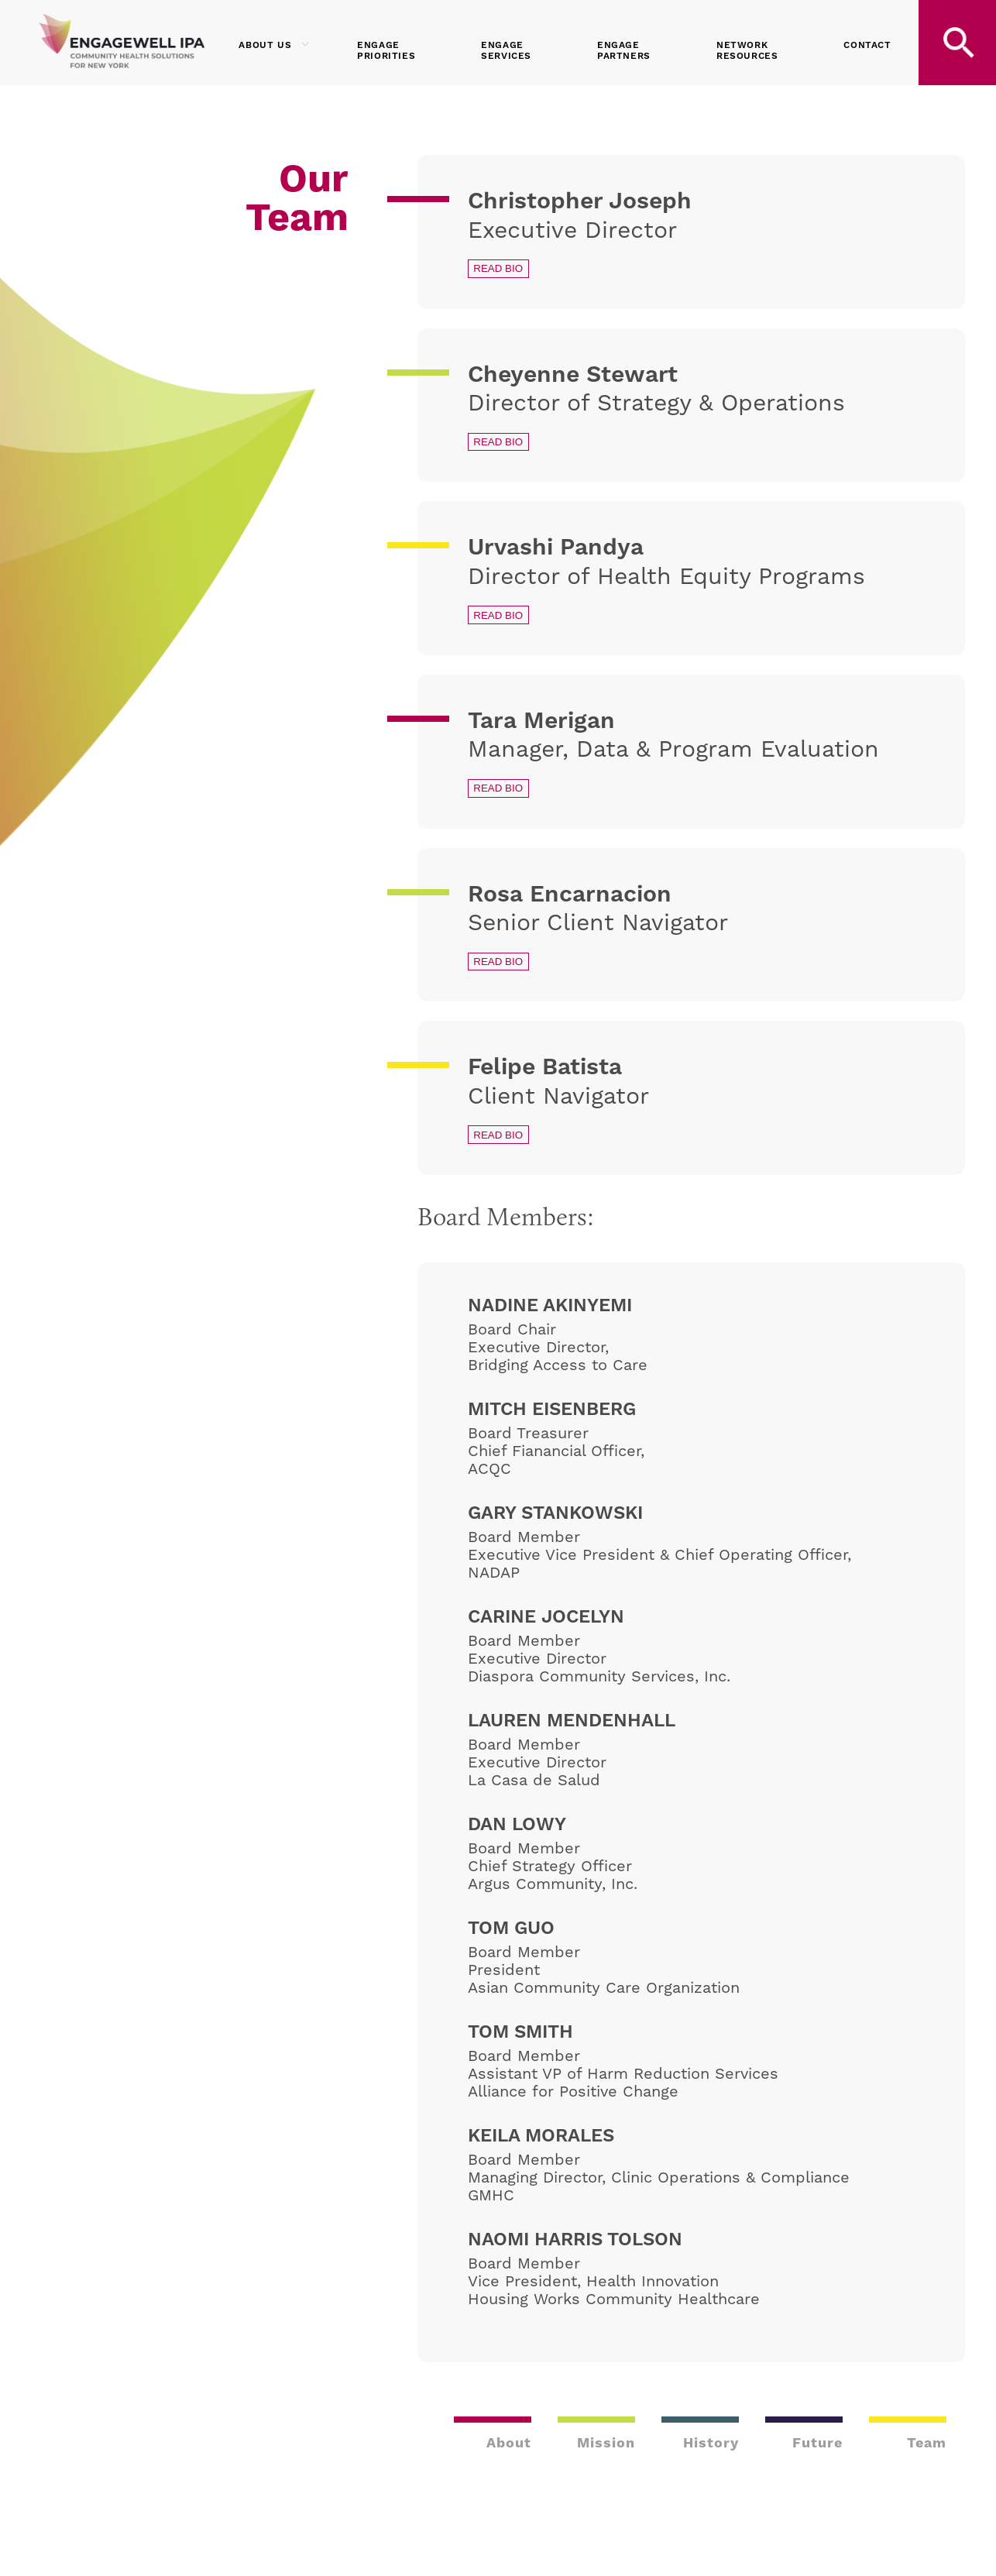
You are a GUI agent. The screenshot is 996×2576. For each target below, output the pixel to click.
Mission (606, 2442)
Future (817, 2442)
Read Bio (498, 268)
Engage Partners (624, 50)
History (711, 2442)
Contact (867, 45)
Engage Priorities (386, 50)
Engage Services (506, 50)
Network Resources (747, 50)
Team (926, 2442)
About (508, 2442)
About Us (274, 45)
